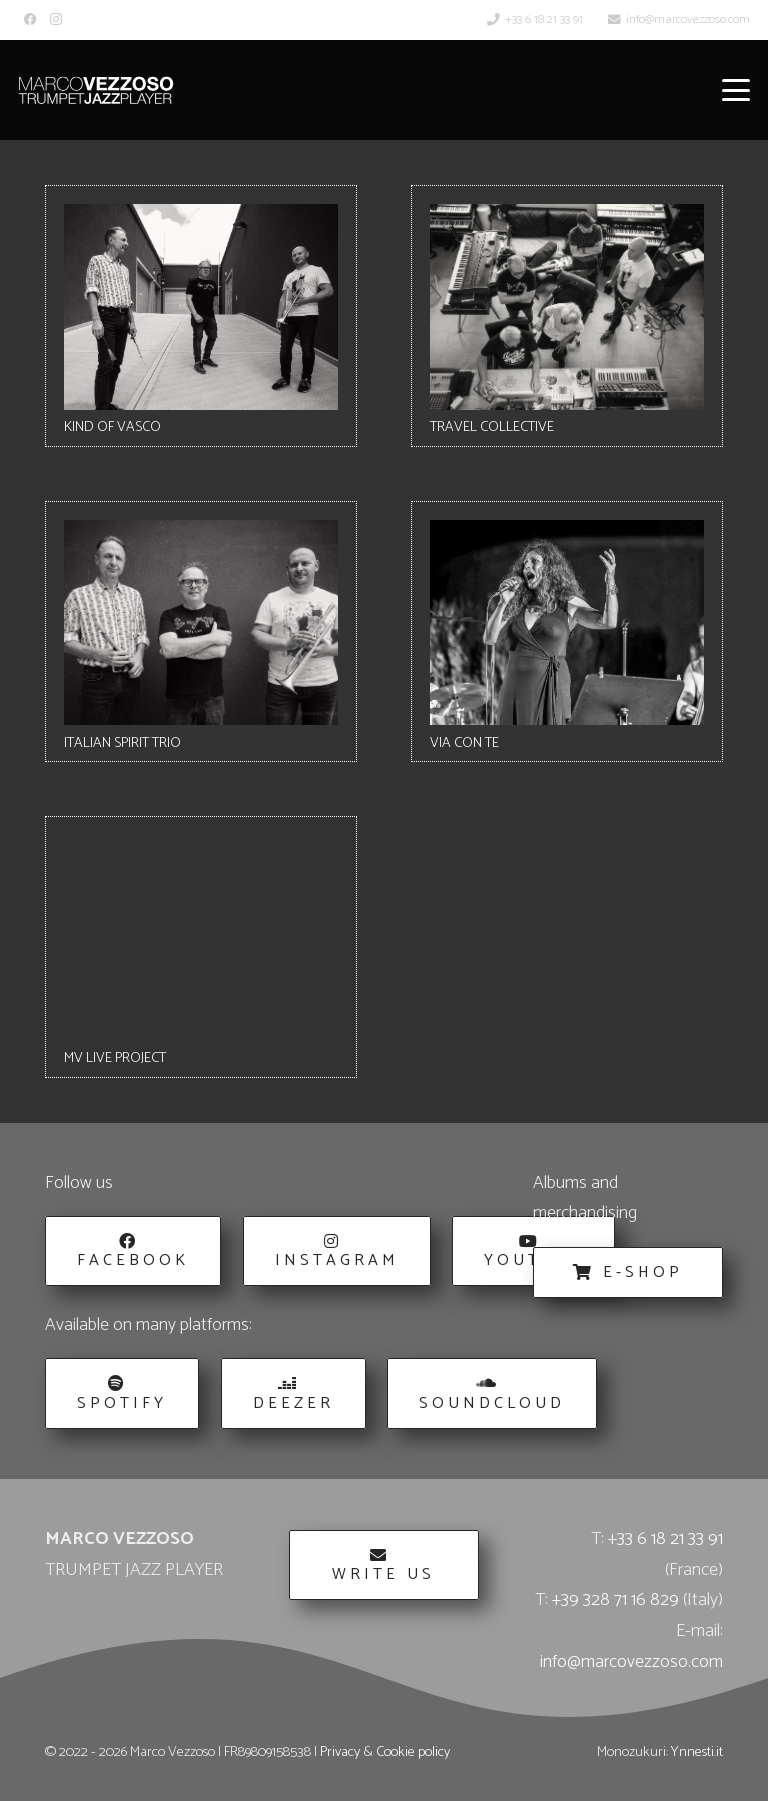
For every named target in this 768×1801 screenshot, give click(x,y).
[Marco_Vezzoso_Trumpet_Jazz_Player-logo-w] (96, 90)
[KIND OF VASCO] (201, 316)
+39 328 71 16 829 (615, 1600)
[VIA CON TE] (567, 632)
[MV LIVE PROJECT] (201, 947)
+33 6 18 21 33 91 (665, 1539)
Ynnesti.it (697, 1752)
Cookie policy (413, 1752)
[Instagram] (55, 19)
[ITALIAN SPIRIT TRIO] (201, 632)
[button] (736, 90)
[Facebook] (30, 19)
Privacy (340, 1752)
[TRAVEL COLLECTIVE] (567, 316)
